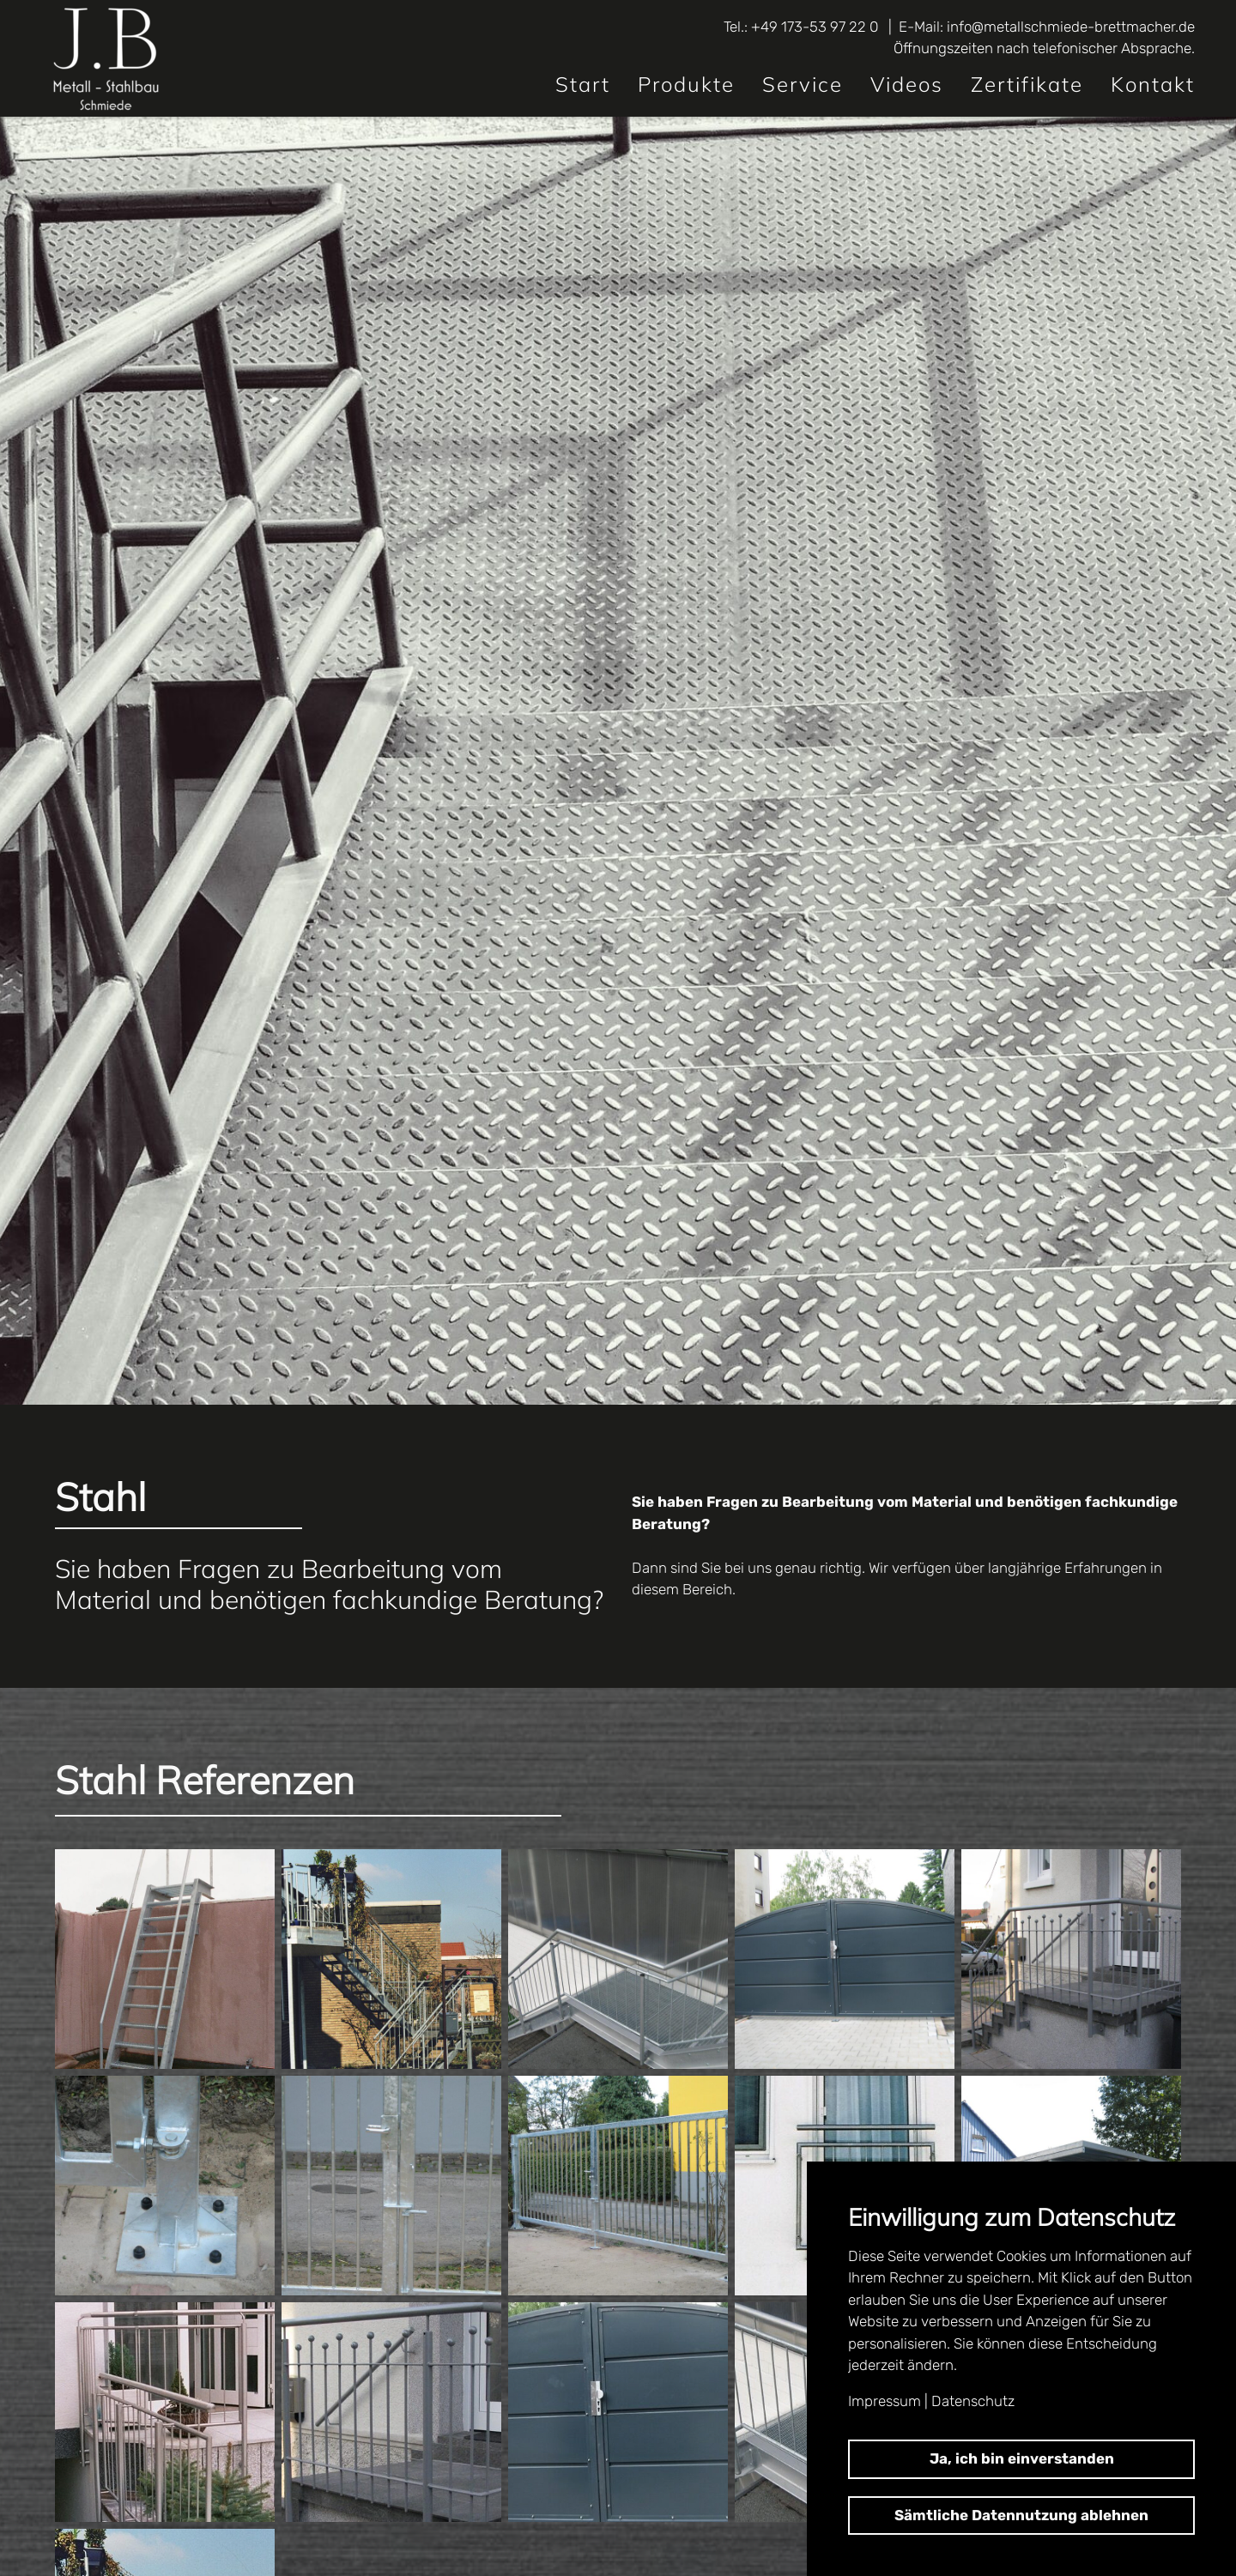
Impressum (884, 2401)
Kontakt (1153, 84)
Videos (906, 84)
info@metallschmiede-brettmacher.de (1071, 26)
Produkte (686, 84)
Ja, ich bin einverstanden (1022, 2458)
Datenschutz (973, 2401)
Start (582, 84)
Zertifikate (1027, 84)
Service (802, 84)
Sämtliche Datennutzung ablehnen (1021, 2515)
